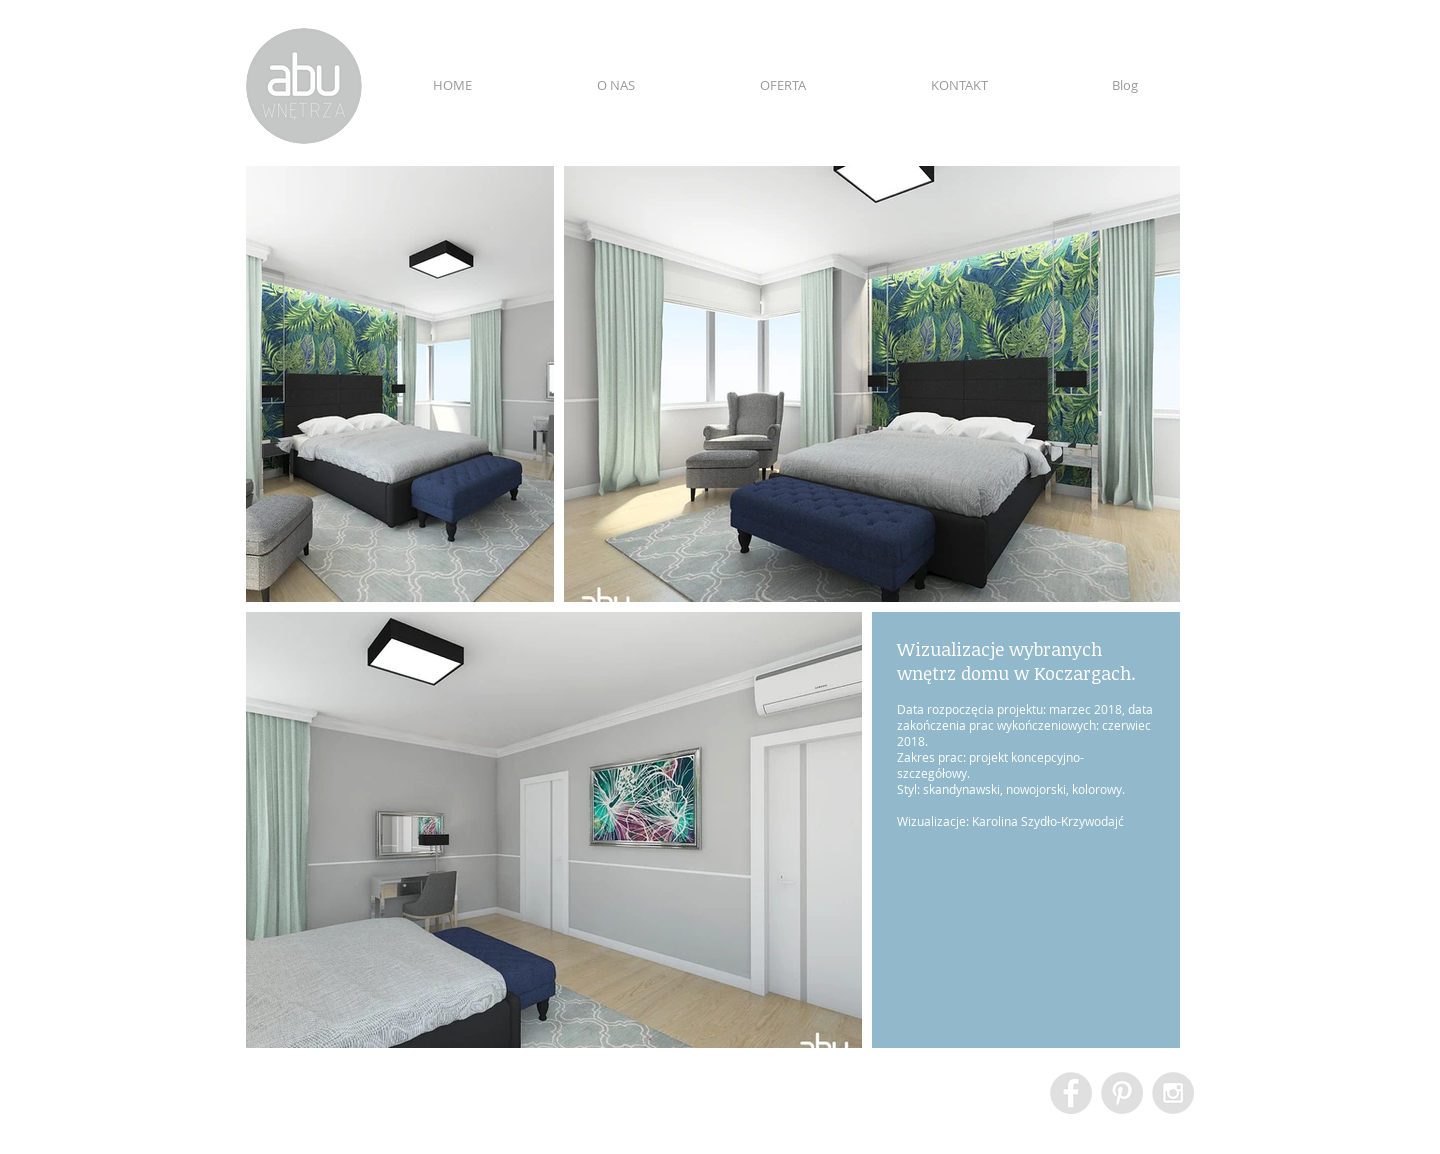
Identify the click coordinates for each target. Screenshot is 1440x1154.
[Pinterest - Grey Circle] (1122, 1093)
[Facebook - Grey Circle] (1071, 1093)
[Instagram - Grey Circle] (1173, 1093)
